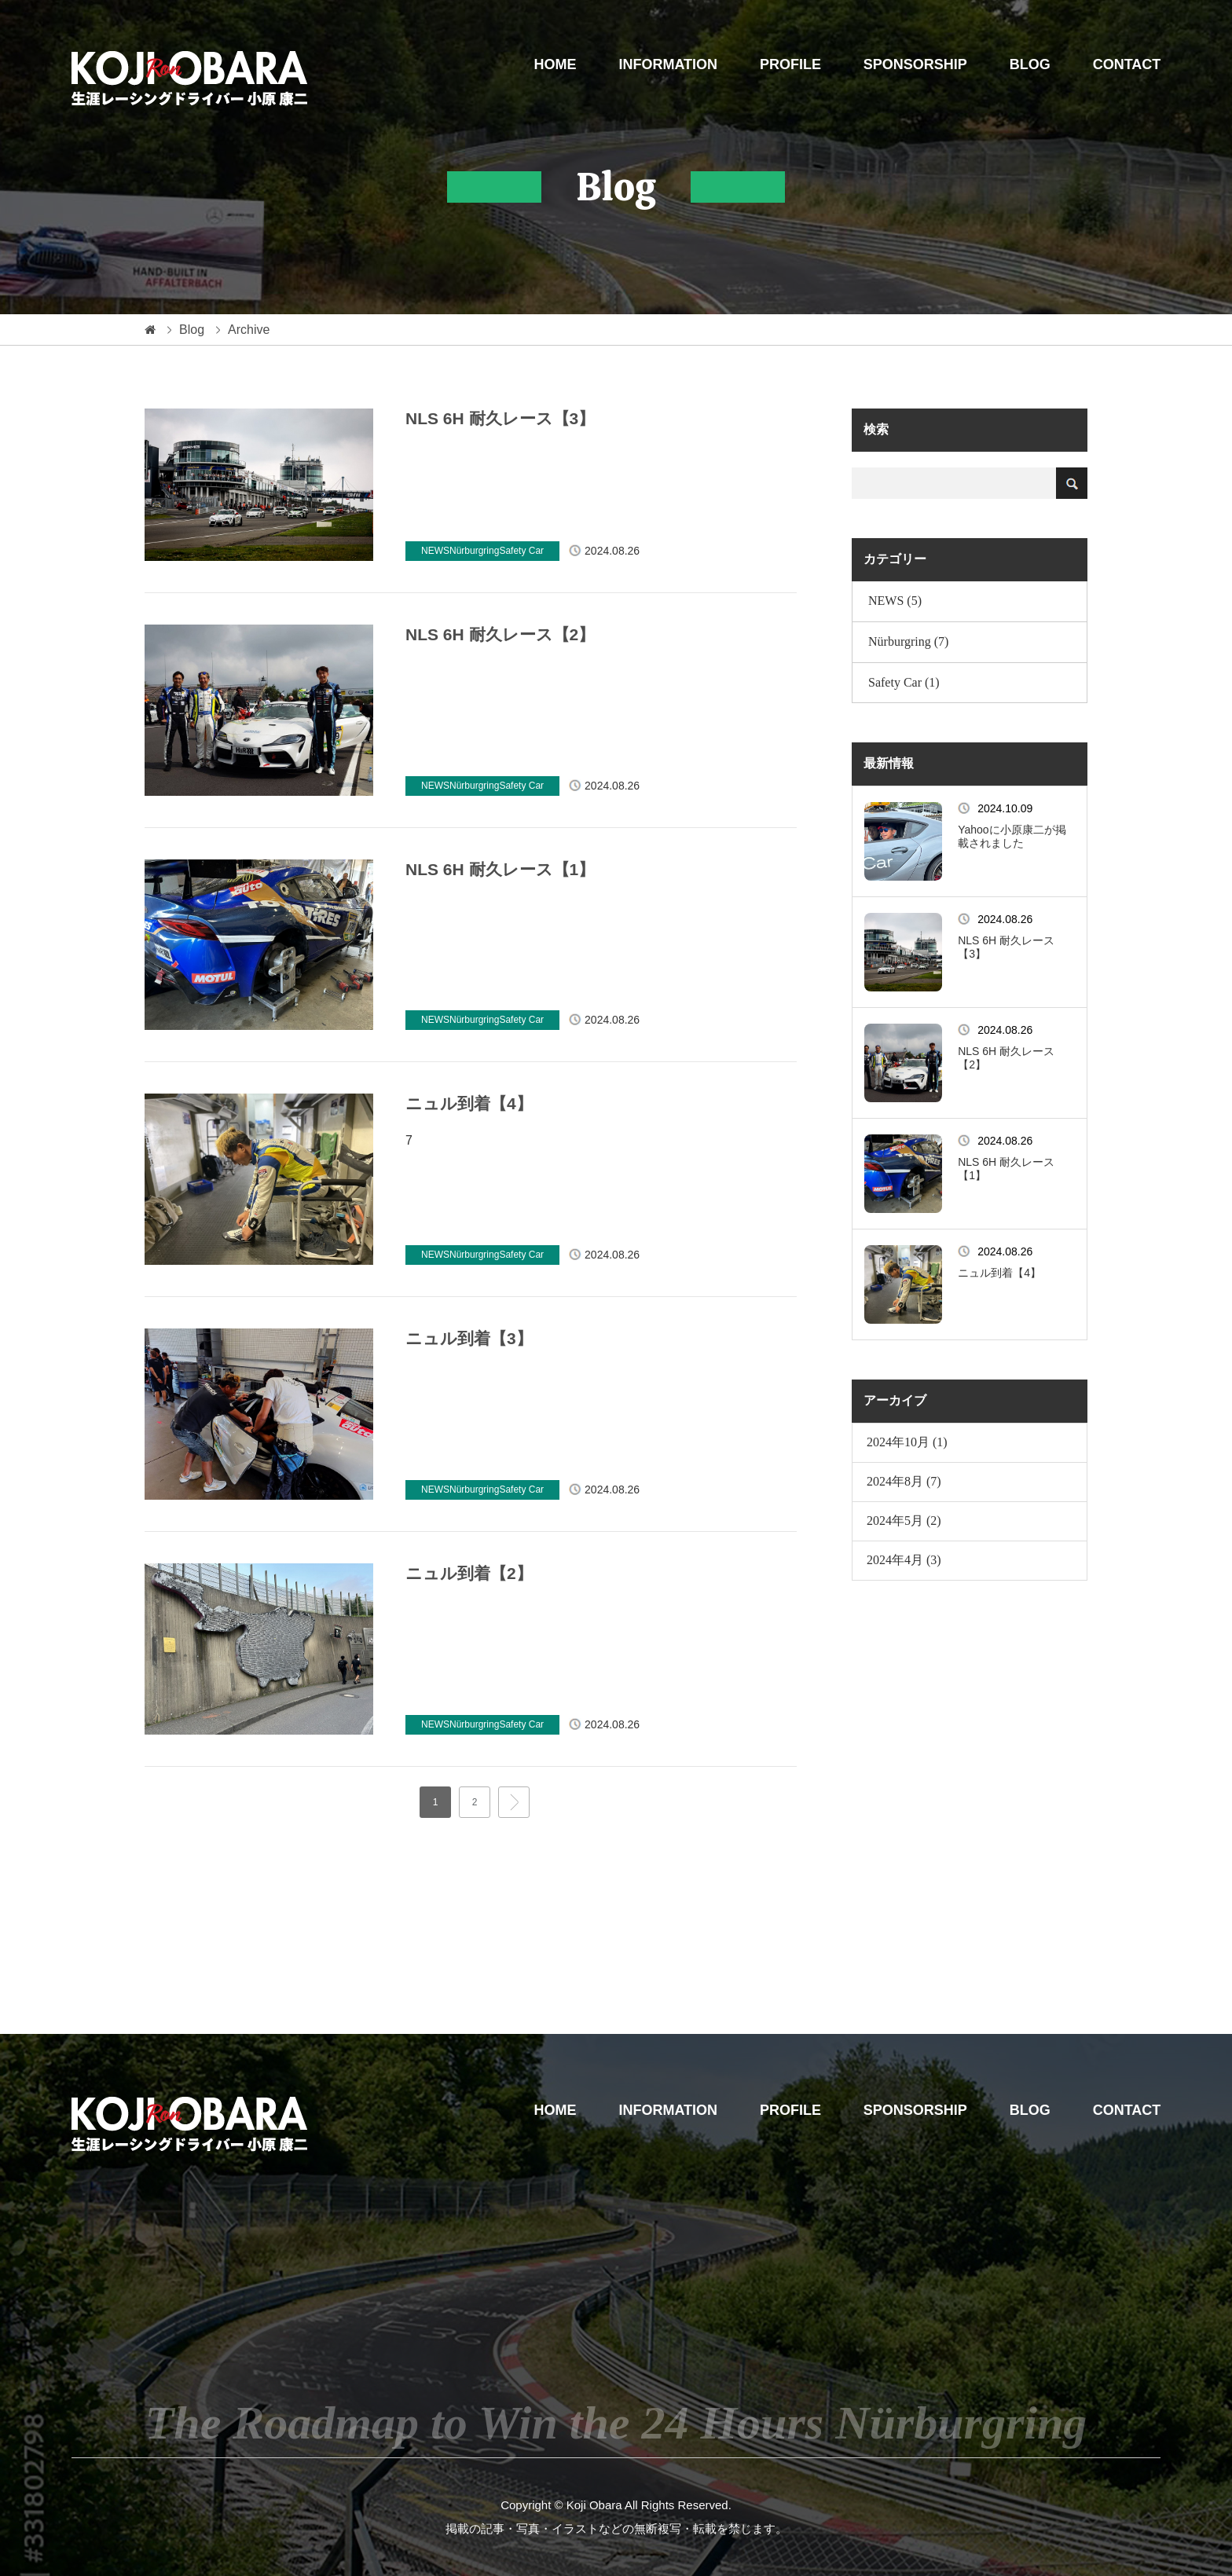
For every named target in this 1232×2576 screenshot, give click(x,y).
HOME (555, 64)
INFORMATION (667, 64)
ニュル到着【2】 (469, 1573)
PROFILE (790, 64)
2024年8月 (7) (904, 1481)
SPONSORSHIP (915, 64)
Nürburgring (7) (908, 641)
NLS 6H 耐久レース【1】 (500, 869)
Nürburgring (474, 551)
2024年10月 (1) (907, 1442)
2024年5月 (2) (904, 1520)
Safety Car (521, 551)
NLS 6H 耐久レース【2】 (500, 634)
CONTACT (1127, 64)
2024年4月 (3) (904, 1559)
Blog (191, 329)
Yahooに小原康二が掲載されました (1011, 836)
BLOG (1030, 64)
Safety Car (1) (904, 682)
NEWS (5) (895, 600)
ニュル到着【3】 (469, 1338)
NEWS (435, 551)
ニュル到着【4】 (469, 1103)
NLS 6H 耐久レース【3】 (500, 418)
